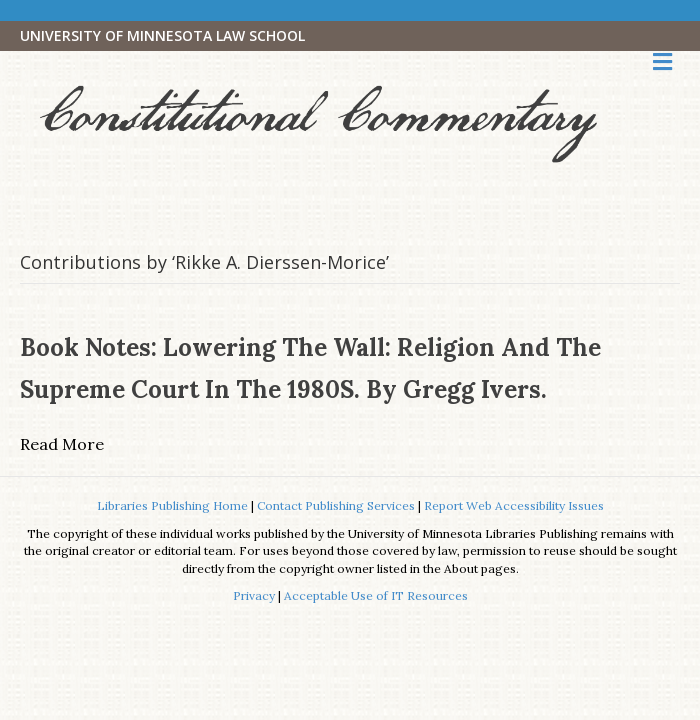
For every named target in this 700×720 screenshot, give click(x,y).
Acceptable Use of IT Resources (376, 595)
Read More (62, 444)
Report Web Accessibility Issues (514, 505)
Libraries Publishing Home (172, 505)
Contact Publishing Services (336, 505)
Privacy (254, 595)
